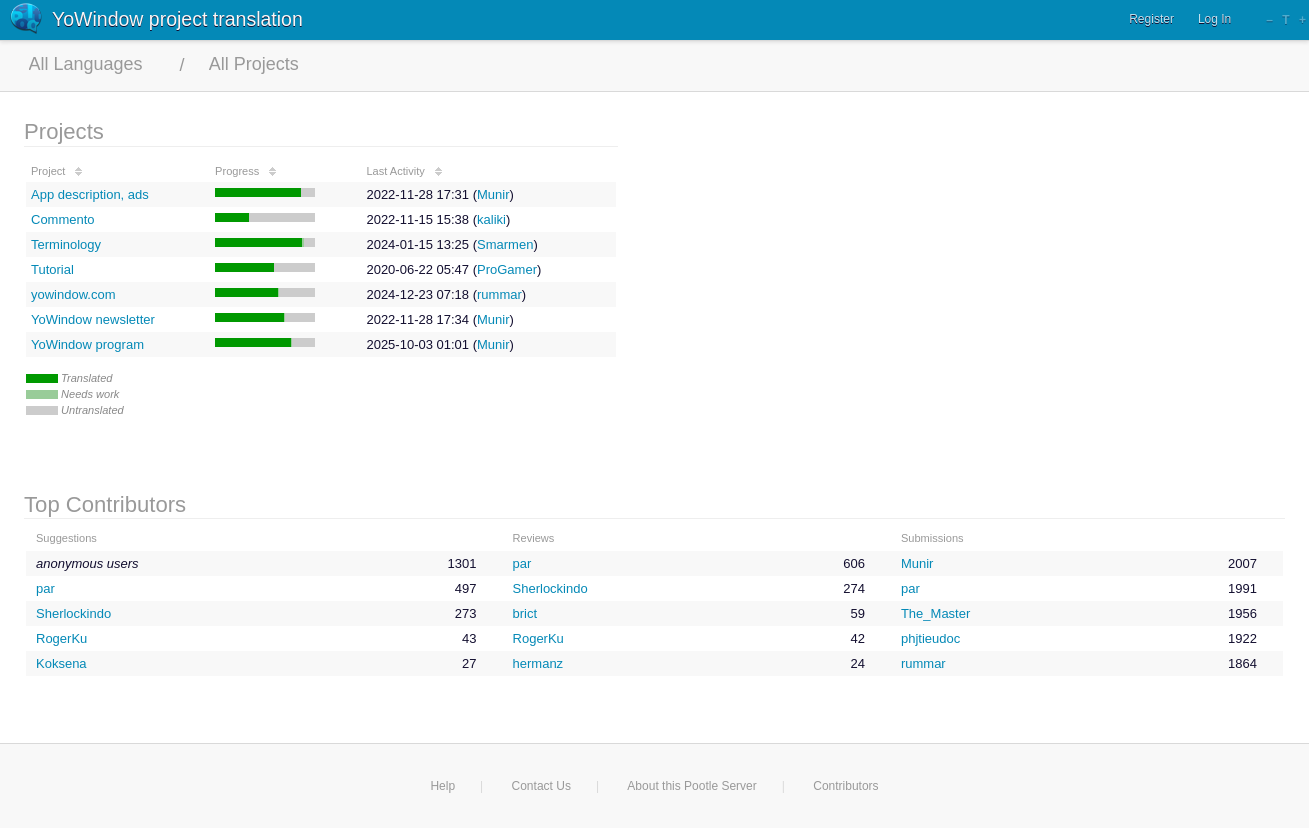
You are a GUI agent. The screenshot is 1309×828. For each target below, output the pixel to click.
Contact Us (541, 786)
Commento (63, 219)
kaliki (491, 219)
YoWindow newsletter (93, 319)
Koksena (61, 663)
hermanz (538, 663)
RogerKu (61, 638)
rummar (499, 294)
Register (1151, 19)
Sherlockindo (550, 588)
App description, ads (90, 194)
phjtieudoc (930, 638)
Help (442, 786)
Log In (1214, 19)
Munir (493, 194)
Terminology (66, 244)
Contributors (845, 786)
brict (525, 613)
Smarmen (505, 244)
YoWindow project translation (177, 19)
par (522, 563)
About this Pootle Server (691, 786)
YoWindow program (87, 344)
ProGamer (507, 269)
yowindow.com (73, 294)
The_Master (935, 613)
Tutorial (52, 269)
